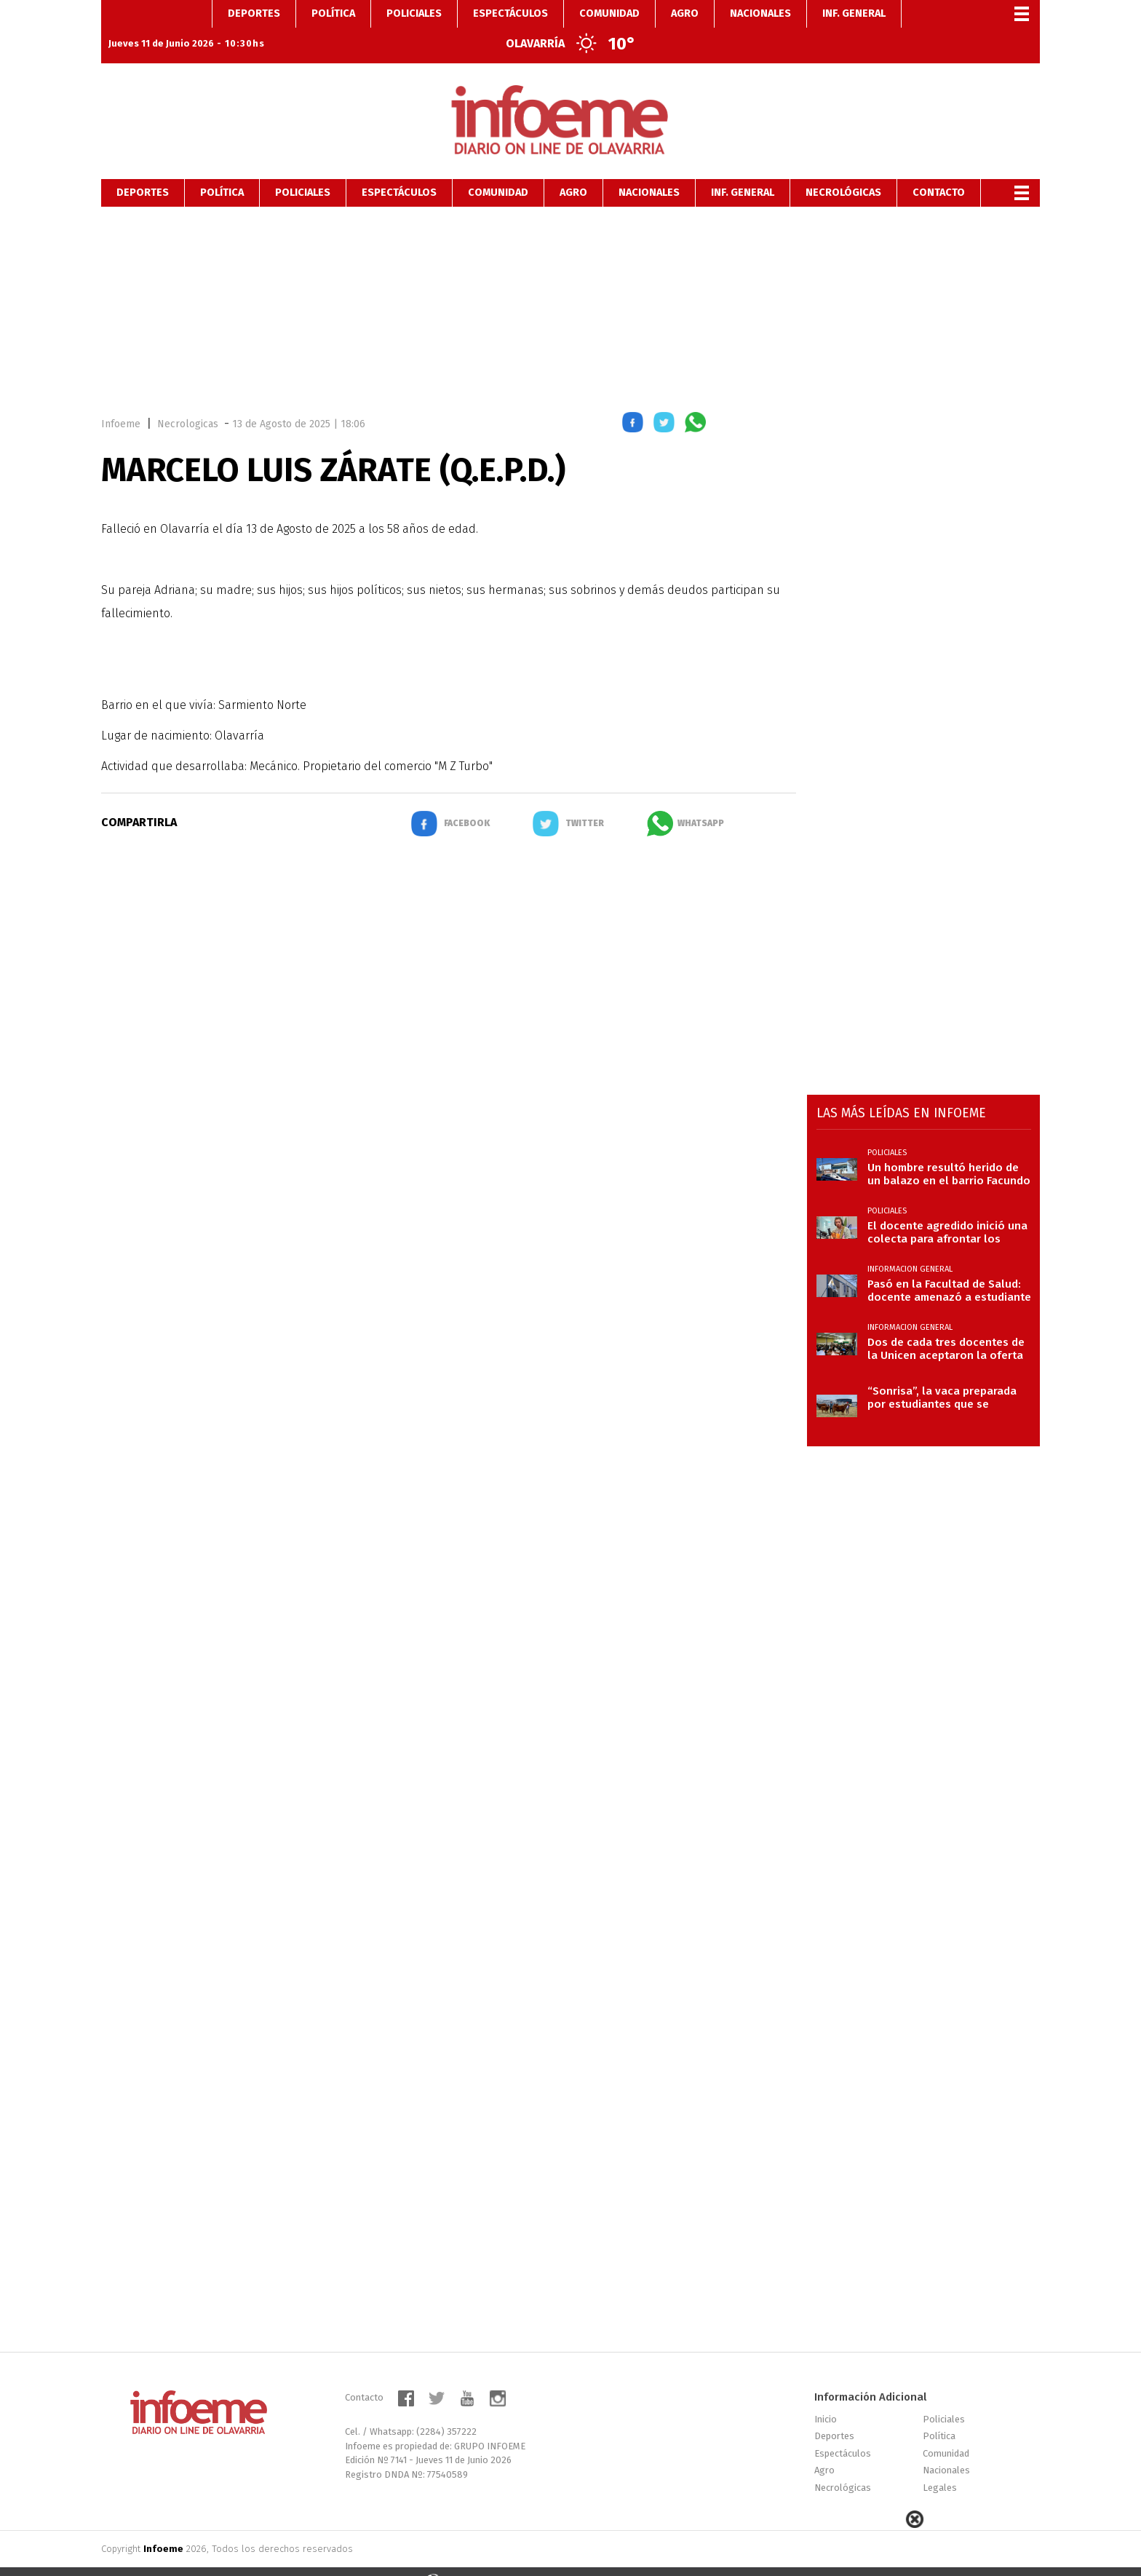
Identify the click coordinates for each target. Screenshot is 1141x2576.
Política (222, 168)
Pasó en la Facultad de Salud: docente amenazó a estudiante (949, 1266)
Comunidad (498, 168)
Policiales (302, 168)
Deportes (142, 168)
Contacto (939, 168)
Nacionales (649, 168)
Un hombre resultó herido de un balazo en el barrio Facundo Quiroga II (948, 1150)
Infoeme (120, 400)
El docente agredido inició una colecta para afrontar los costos (947, 1208)
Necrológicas (843, 168)
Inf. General (742, 168)
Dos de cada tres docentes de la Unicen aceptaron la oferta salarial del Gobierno (946, 1325)
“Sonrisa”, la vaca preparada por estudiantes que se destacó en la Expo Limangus (945, 1373)
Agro (573, 168)
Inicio (825, 2395)
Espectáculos (399, 168)
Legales (940, 2463)
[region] (570, 282)
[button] (632, 400)
